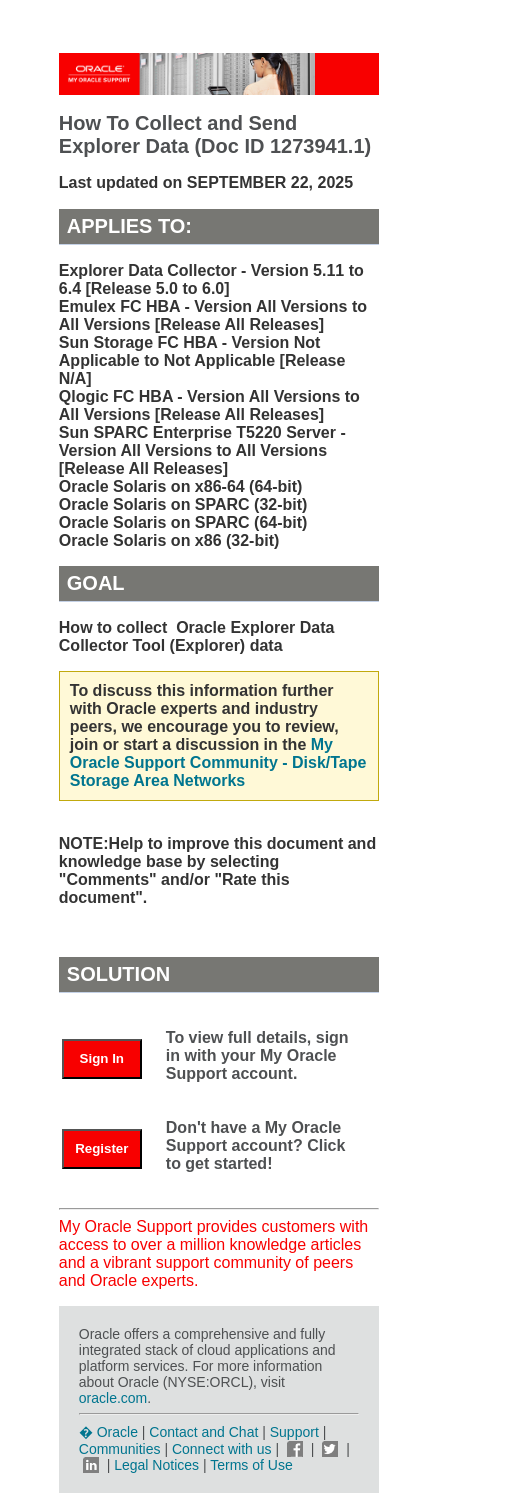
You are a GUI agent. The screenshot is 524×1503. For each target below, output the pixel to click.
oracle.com (113, 1398)
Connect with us (224, 1449)
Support (294, 1432)
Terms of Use (251, 1465)
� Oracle (108, 1432)
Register (101, 1148)
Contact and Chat (203, 1432)
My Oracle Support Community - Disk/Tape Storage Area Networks (218, 762)
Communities (120, 1449)
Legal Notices (156, 1465)
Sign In (102, 1058)
